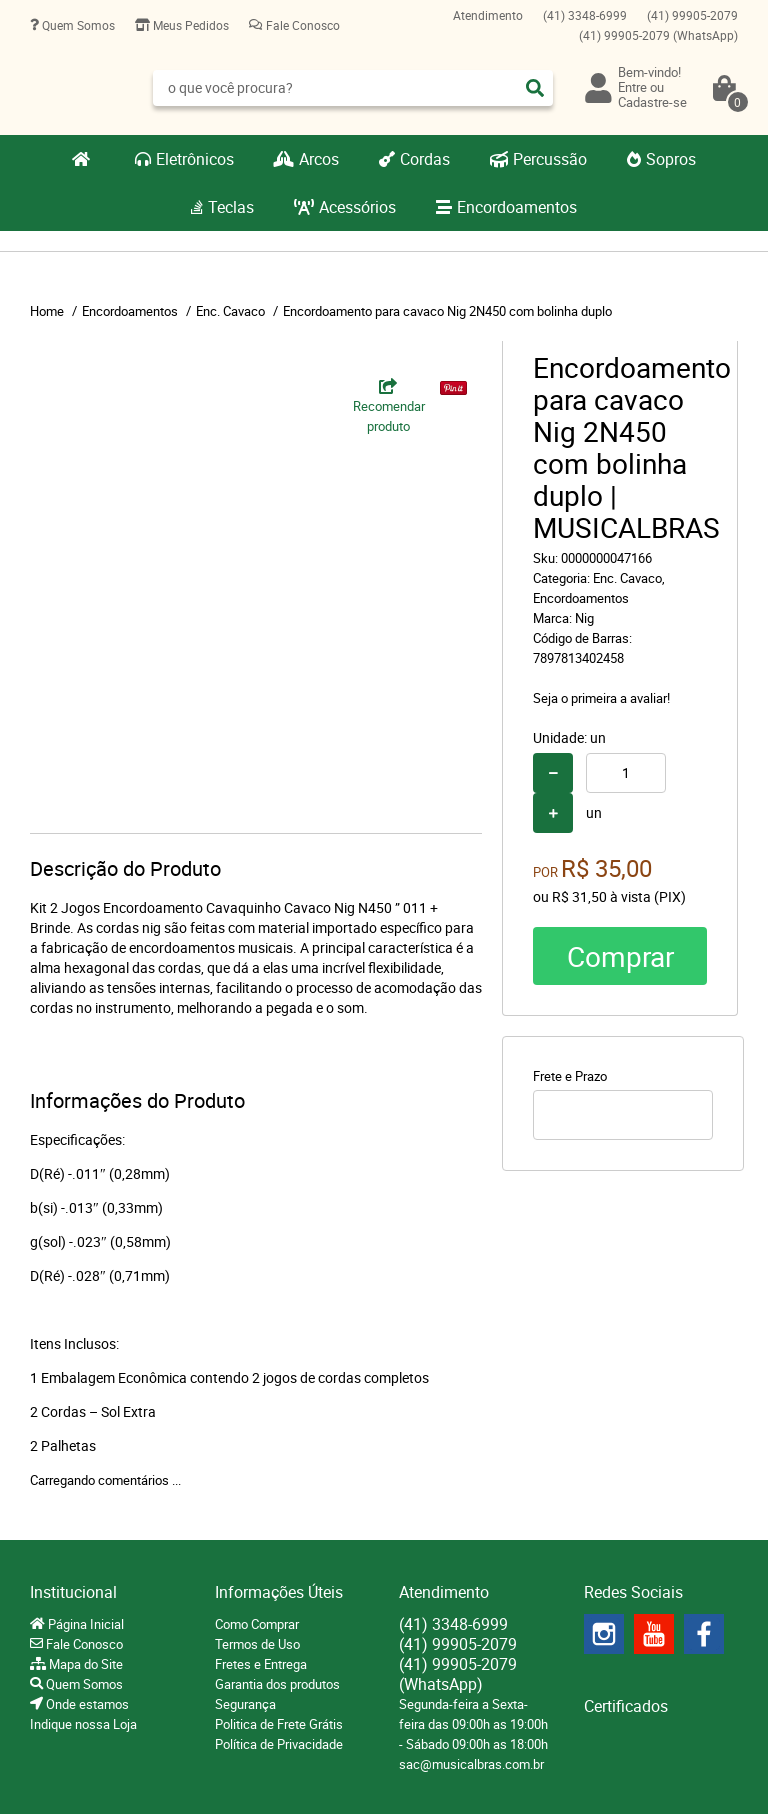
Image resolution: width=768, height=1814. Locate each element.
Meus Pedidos (189, 25)
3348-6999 (585, 15)
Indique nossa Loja (83, 1724)
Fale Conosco (301, 25)
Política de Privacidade (279, 1744)
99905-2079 (692, 15)
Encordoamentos (517, 207)
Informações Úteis (279, 1592)
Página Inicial (84, 1624)
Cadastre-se (652, 102)
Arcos (319, 159)
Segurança (245, 1704)
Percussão (550, 159)
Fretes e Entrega (261, 1664)
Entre (632, 87)
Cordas (425, 159)
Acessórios (357, 207)
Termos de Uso (257, 1644)
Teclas (231, 207)
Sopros (671, 159)
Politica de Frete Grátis (279, 1724)
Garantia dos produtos (277, 1684)
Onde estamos (86, 1704)
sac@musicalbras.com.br (471, 1764)
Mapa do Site (84, 1664)
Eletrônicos (195, 159)
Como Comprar (257, 1624)
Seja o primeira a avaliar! (601, 698)
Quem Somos (77, 25)
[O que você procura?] (535, 88)
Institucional (73, 1592)
